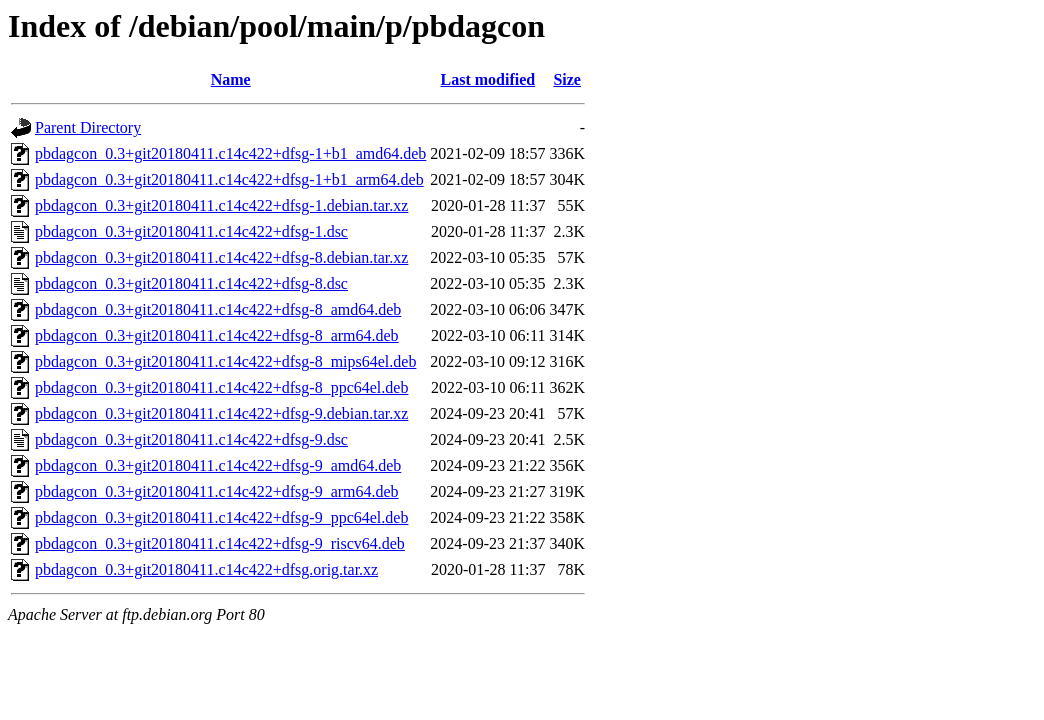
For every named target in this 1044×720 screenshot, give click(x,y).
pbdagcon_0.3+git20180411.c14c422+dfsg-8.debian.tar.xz (221, 257)
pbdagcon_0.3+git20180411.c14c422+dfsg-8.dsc (191, 283)
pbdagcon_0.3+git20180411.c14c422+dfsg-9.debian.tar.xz (221, 413)
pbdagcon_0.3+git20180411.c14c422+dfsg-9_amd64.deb (218, 465)
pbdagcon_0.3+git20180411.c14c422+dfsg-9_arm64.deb (217, 491)
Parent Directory (88, 127)
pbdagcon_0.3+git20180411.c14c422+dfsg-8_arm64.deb (217, 335)
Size (567, 79)
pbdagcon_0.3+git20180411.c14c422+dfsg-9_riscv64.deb (220, 543)
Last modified (488, 79)
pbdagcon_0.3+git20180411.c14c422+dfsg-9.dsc (191, 439)
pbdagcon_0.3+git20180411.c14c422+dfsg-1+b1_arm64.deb (229, 179)
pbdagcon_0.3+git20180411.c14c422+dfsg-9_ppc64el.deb (221, 517)
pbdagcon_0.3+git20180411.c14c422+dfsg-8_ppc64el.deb (221, 387)
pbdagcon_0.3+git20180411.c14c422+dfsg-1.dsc (191, 231)
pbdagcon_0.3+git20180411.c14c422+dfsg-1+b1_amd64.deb (230, 153)
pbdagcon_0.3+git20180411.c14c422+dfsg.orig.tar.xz (206, 569)
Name (231, 79)
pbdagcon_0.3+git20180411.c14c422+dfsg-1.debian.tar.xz (221, 205)
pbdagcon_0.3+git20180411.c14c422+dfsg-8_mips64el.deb (225, 361)
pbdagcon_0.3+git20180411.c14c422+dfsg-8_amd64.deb (218, 309)
